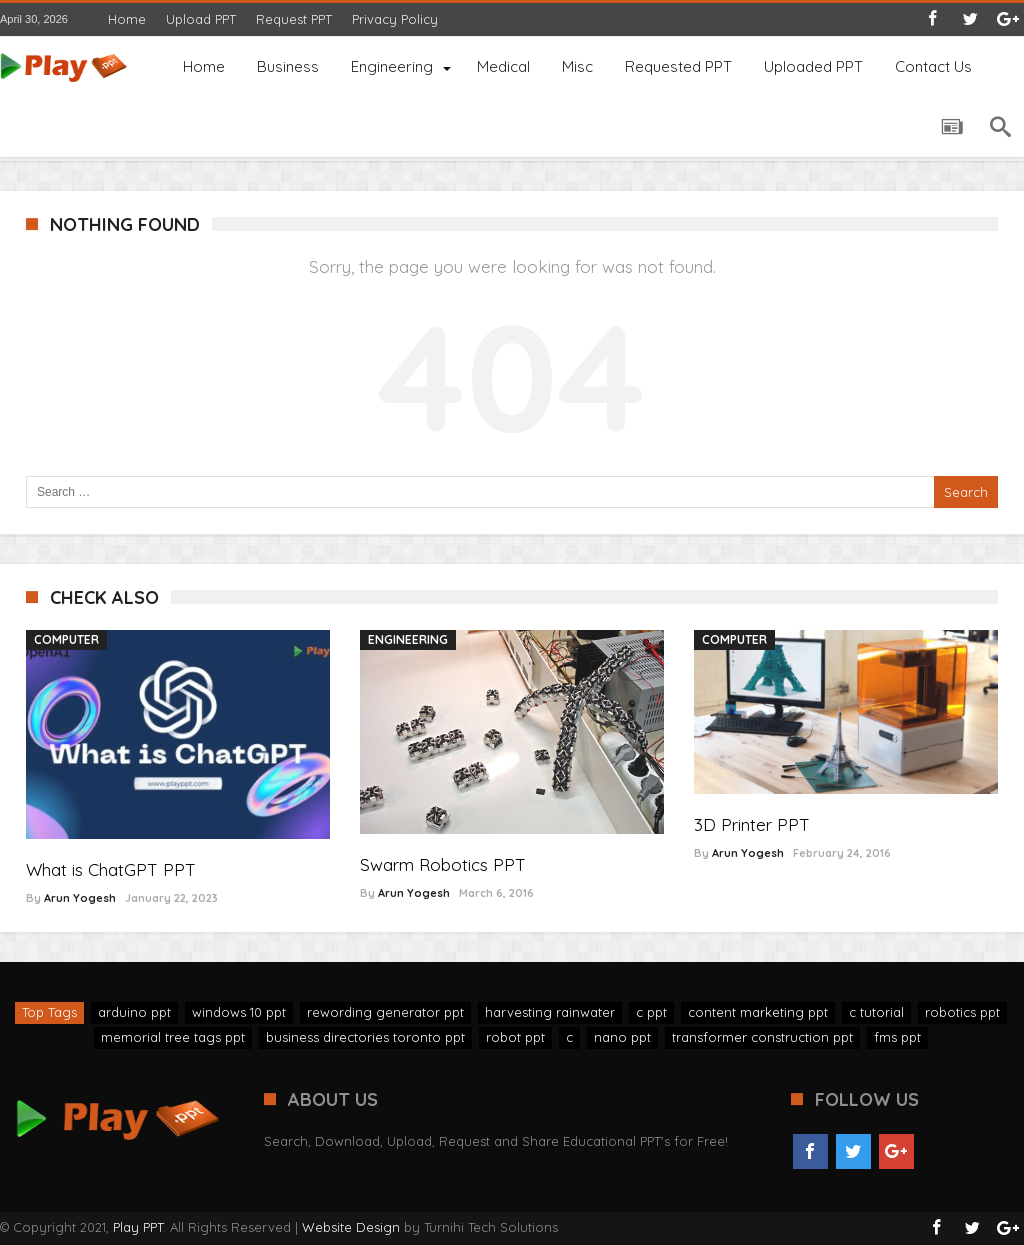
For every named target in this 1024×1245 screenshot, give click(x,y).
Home (127, 19)
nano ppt (622, 1037)
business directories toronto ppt (365, 1037)
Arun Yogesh (80, 898)
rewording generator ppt (385, 1012)
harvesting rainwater (550, 1012)
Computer (66, 639)
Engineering (408, 639)
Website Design (351, 1227)
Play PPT (138, 1227)
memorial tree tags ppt (173, 1037)
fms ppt (897, 1037)
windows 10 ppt (239, 1012)
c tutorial (876, 1012)
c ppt (651, 1012)
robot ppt (515, 1037)
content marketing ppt (758, 1012)
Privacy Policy (395, 19)
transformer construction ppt (762, 1037)
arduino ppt (134, 1012)
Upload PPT (201, 19)
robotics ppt (962, 1012)
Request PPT (294, 19)
